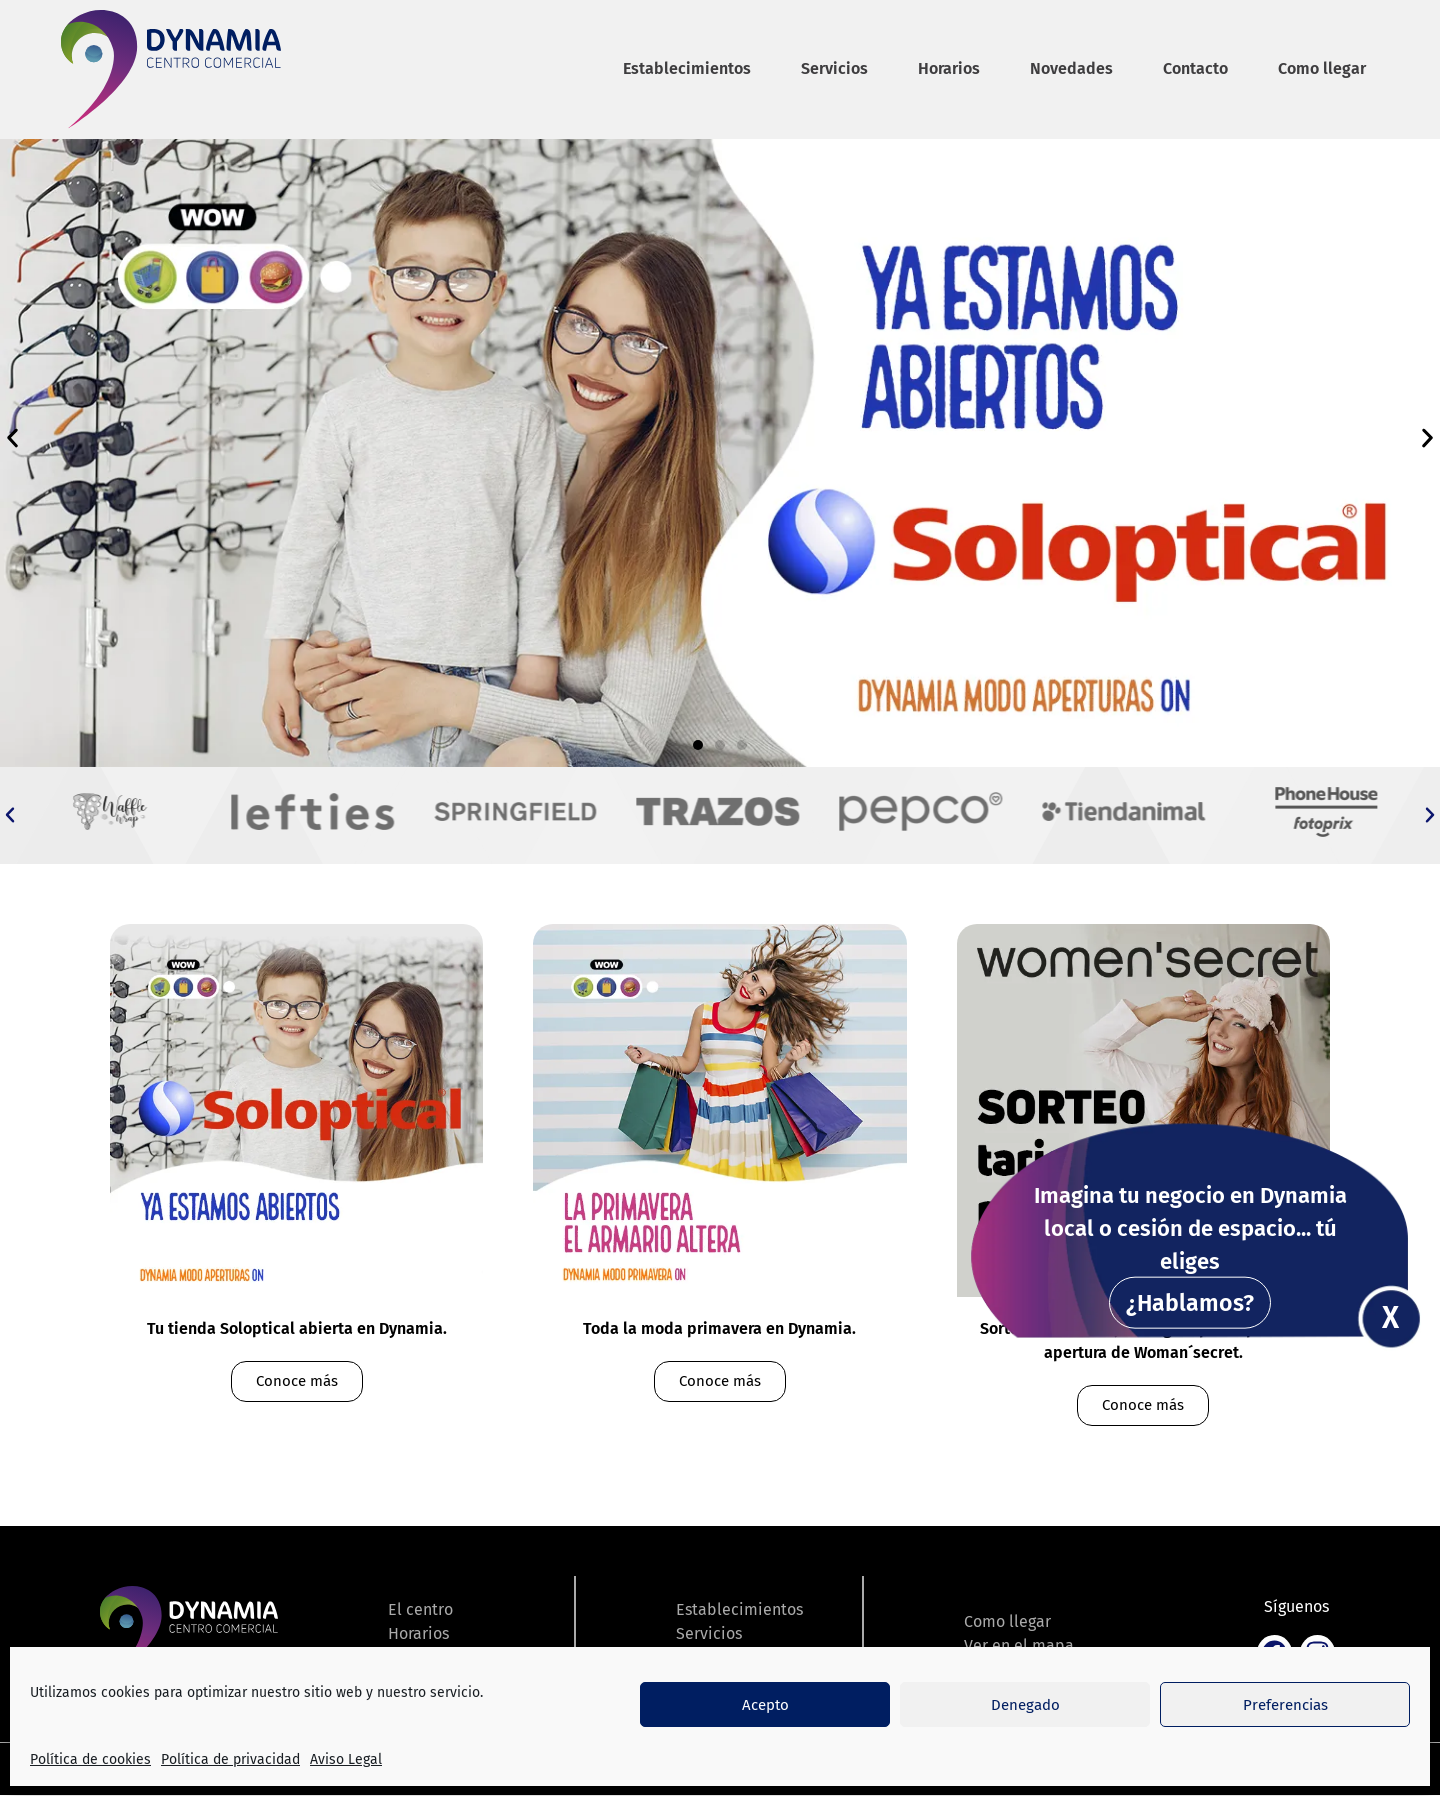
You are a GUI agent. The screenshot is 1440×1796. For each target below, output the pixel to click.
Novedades (1071, 68)
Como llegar (1322, 68)
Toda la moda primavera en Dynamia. (719, 1328)
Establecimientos (687, 68)
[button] (12, 437)
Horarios (949, 68)
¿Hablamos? (1190, 1303)
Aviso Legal (346, 1759)
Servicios (834, 68)
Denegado (1025, 1705)
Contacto (1195, 68)
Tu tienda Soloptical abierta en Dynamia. (297, 1328)
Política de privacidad (230, 1759)
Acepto (765, 1705)
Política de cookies (90, 1759)
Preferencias (1285, 1705)
